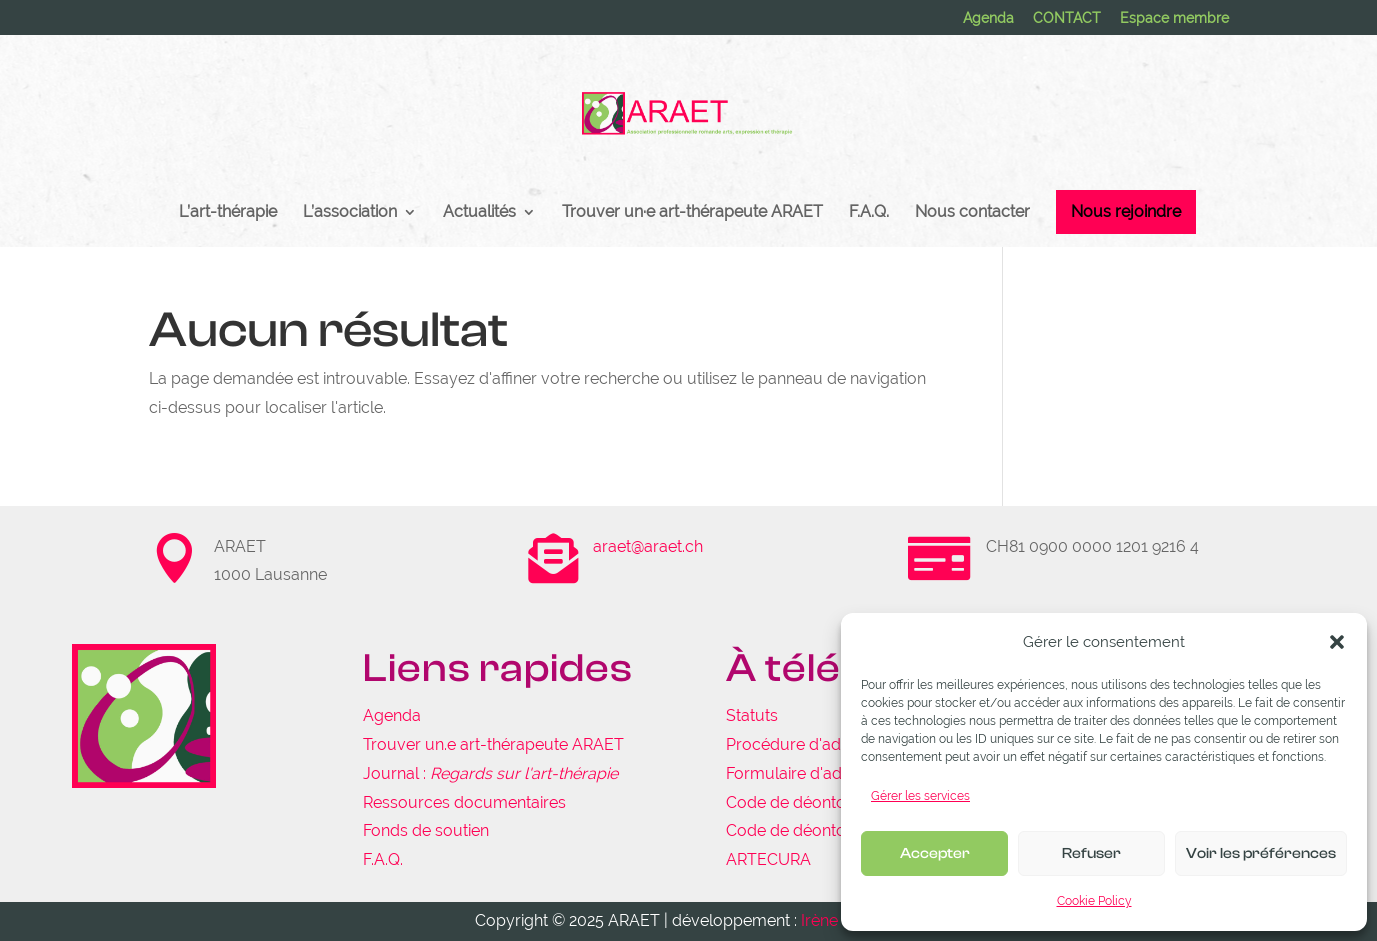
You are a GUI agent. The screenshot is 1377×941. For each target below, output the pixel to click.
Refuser (1091, 853)
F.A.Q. (869, 213)
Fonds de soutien (426, 830)
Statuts (752, 715)
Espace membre (1174, 18)
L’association (350, 213)
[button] (1337, 642)
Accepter (935, 853)
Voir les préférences (1261, 853)
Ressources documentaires (464, 802)
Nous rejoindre (1126, 211)
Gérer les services (920, 796)
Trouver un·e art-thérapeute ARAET (692, 213)
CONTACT (1067, 18)
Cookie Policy (1094, 901)
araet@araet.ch (648, 546)
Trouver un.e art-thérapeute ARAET (493, 744)
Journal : (490, 773)
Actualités (479, 213)
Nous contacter (972, 213)
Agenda (988, 18)
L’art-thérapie (228, 213)
